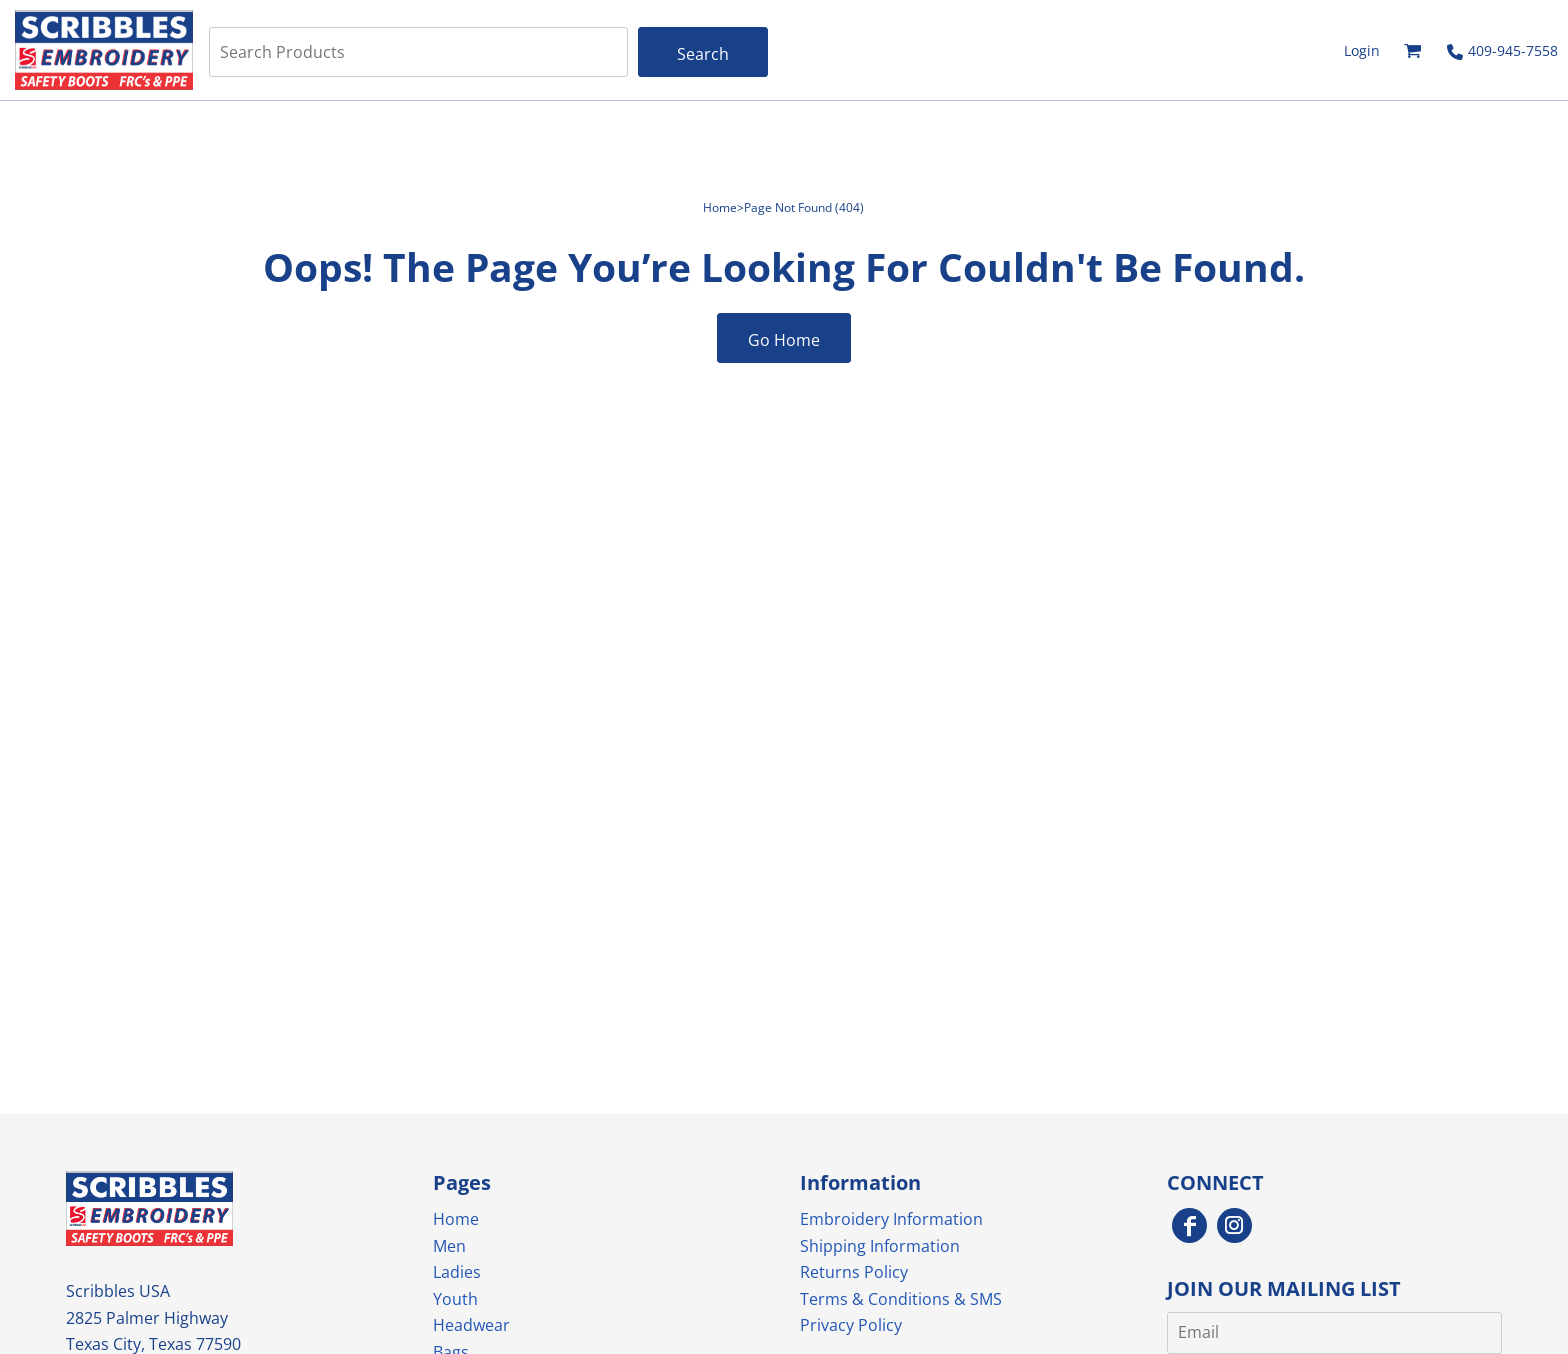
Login (1362, 50)
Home (720, 207)
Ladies (457, 1272)
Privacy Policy (851, 1325)
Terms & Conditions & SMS (901, 1299)
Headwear (471, 1325)
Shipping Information (880, 1246)
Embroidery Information (891, 1219)
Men (449, 1246)
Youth (455, 1299)
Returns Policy (854, 1272)
